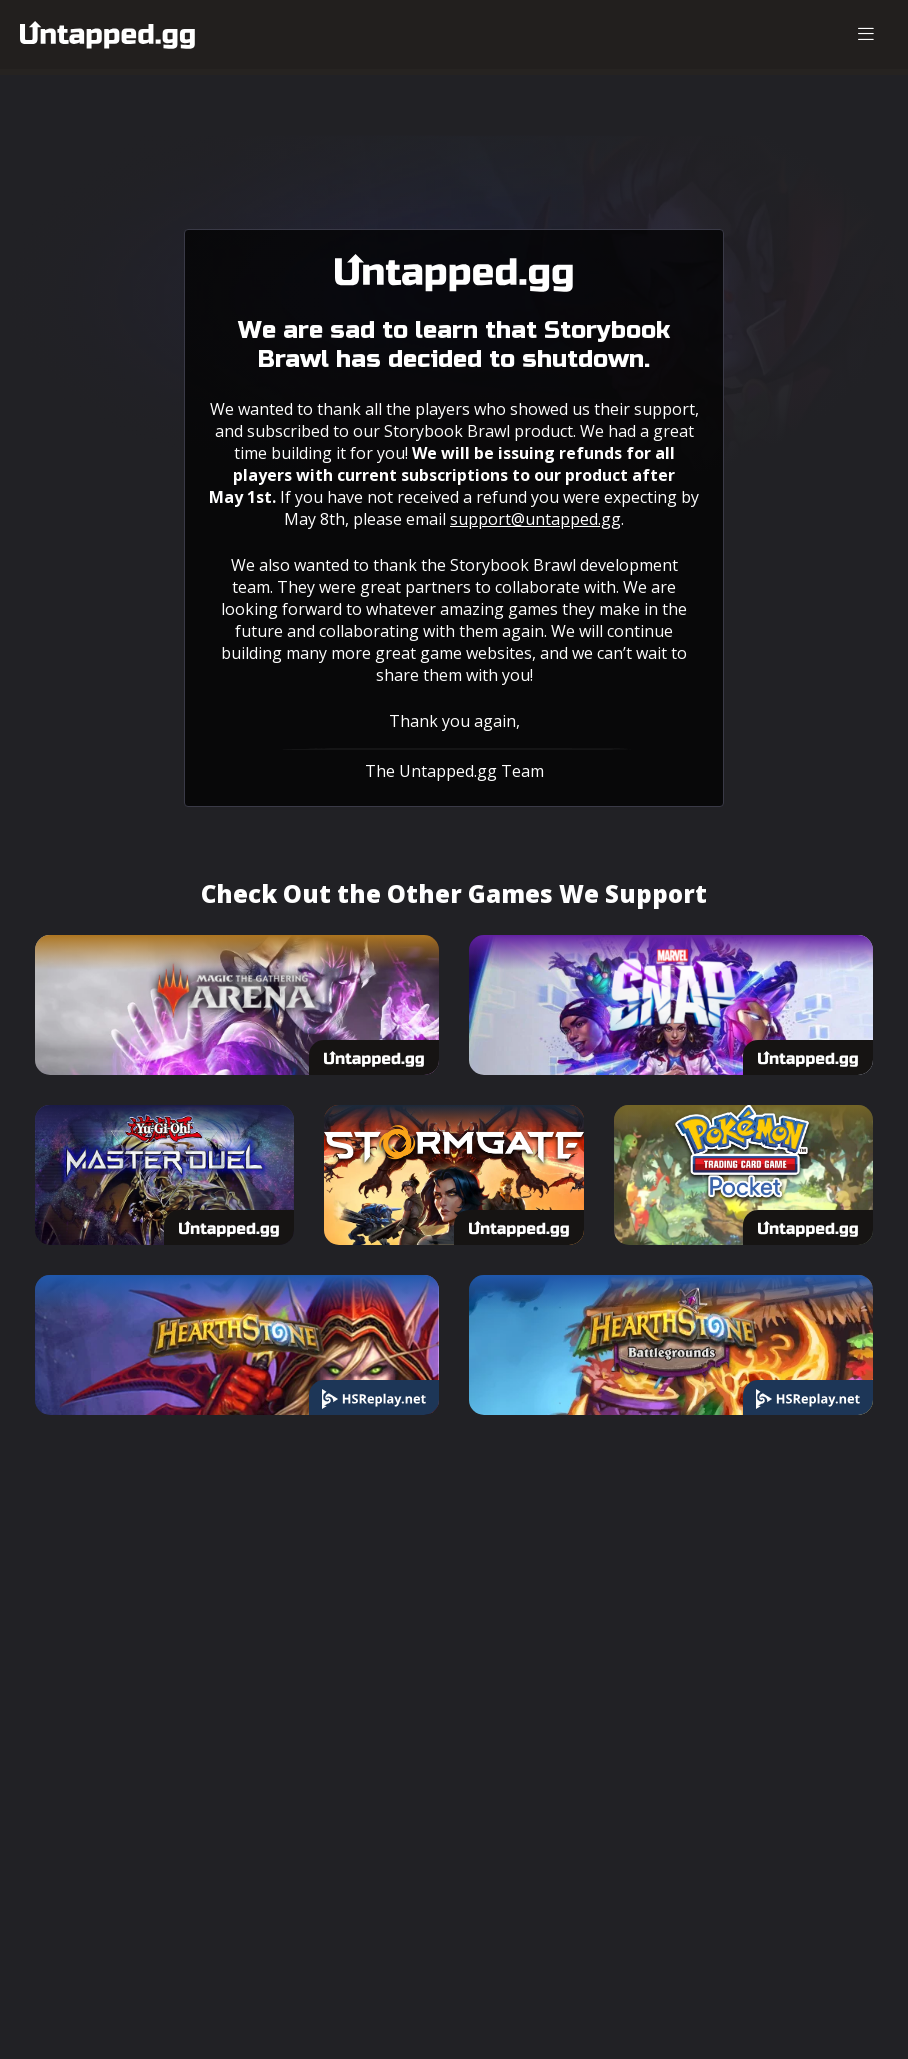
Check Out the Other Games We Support (454, 893)
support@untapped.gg (535, 519)
